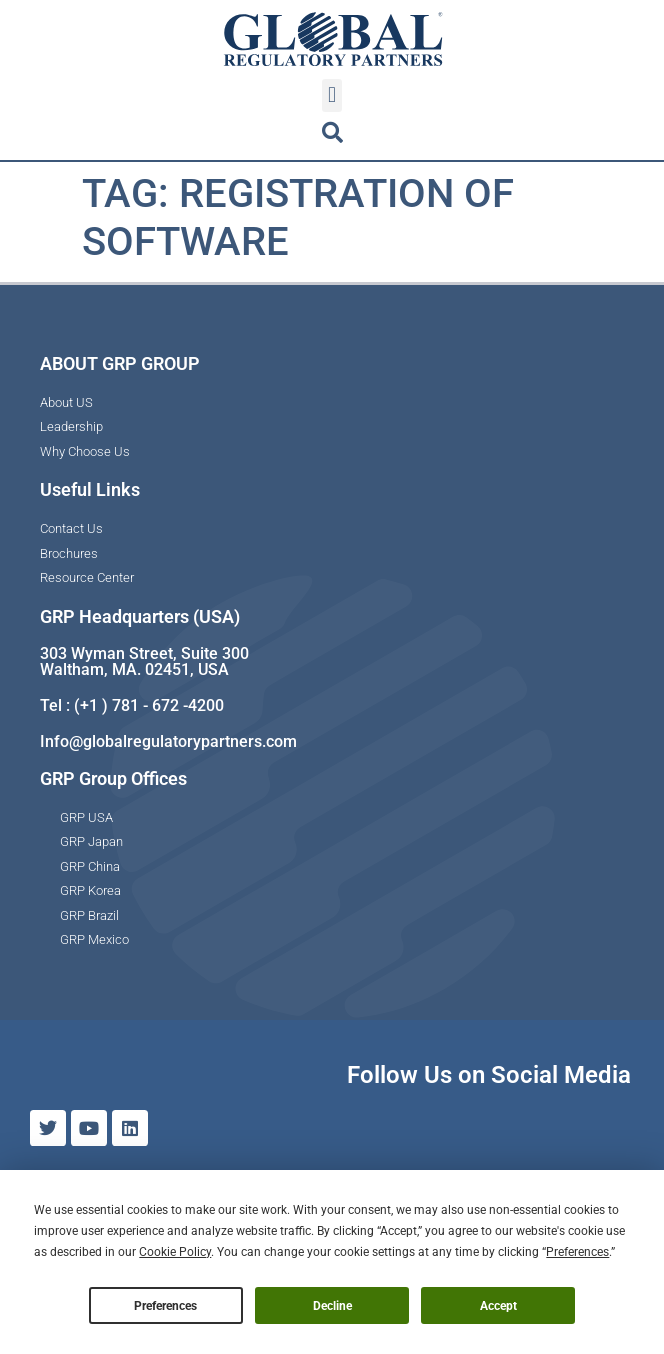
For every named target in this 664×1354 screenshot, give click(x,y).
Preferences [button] (577, 1252)
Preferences (165, 1306)
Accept (498, 1306)
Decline (332, 1306)
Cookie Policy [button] (175, 1252)
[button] (331, 95)
